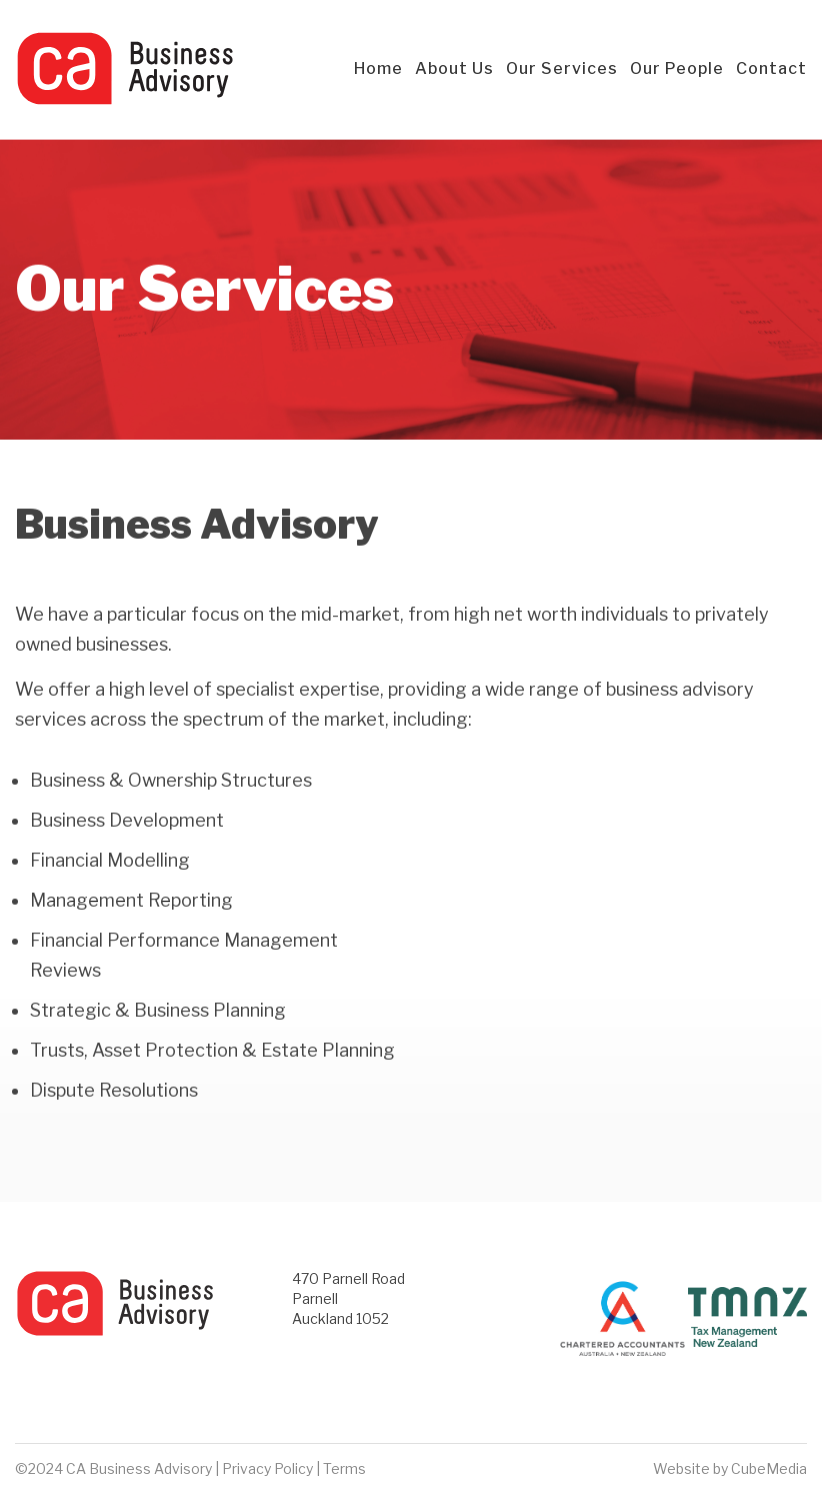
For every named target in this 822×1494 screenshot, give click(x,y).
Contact (771, 68)
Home (378, 68)
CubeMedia (769, 1468)
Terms (344, 1468)
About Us (454, 68)
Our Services (562, 68)
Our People (677, 68)
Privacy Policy (267, 1468)
